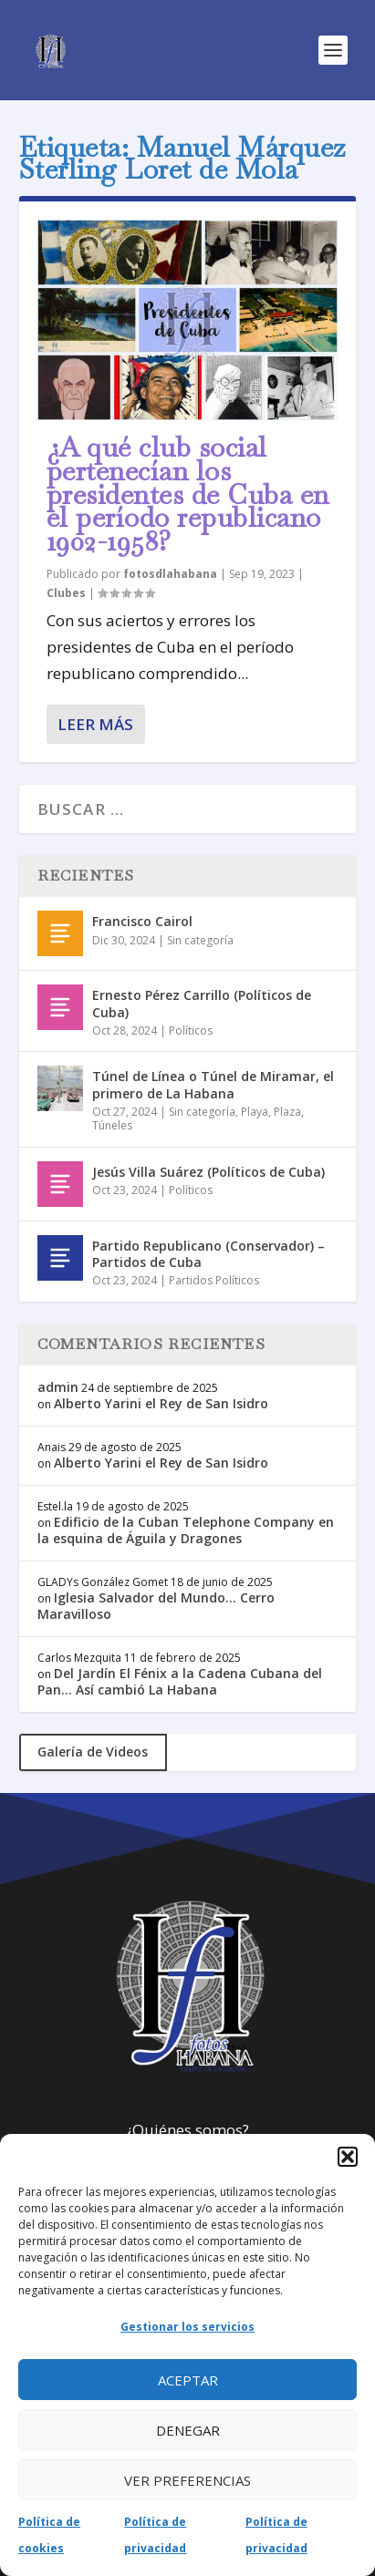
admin (57, 1387)
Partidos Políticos (214, 1280)
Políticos (191, 1030)
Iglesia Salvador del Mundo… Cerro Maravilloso (156, 1606)
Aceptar (188, 2380)
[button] (348, 2157)
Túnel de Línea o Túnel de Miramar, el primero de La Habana (213, 1084)
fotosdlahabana (170, 574)
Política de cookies (49, 2535)
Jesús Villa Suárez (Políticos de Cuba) (208, 1171)
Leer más (95, 724)
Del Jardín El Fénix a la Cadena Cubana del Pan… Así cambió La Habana (179, 1681)
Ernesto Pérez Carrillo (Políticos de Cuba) (201, 1003)
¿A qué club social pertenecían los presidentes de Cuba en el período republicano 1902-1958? (188, 494)
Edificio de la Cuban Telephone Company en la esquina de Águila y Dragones (185, 1530)
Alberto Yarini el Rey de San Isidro (161, 1403)
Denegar (188, 2430)
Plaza (287, 1111)
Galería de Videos (92, 1751)
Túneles (112, 1125)
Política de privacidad (155, 2535)
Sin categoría (200, 940)
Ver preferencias (187, 2480)
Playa (254, 1111)
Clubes (66, 593)
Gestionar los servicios (187, 2326)
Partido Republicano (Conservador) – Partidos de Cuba (208, 1254)
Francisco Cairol (142, 921)
